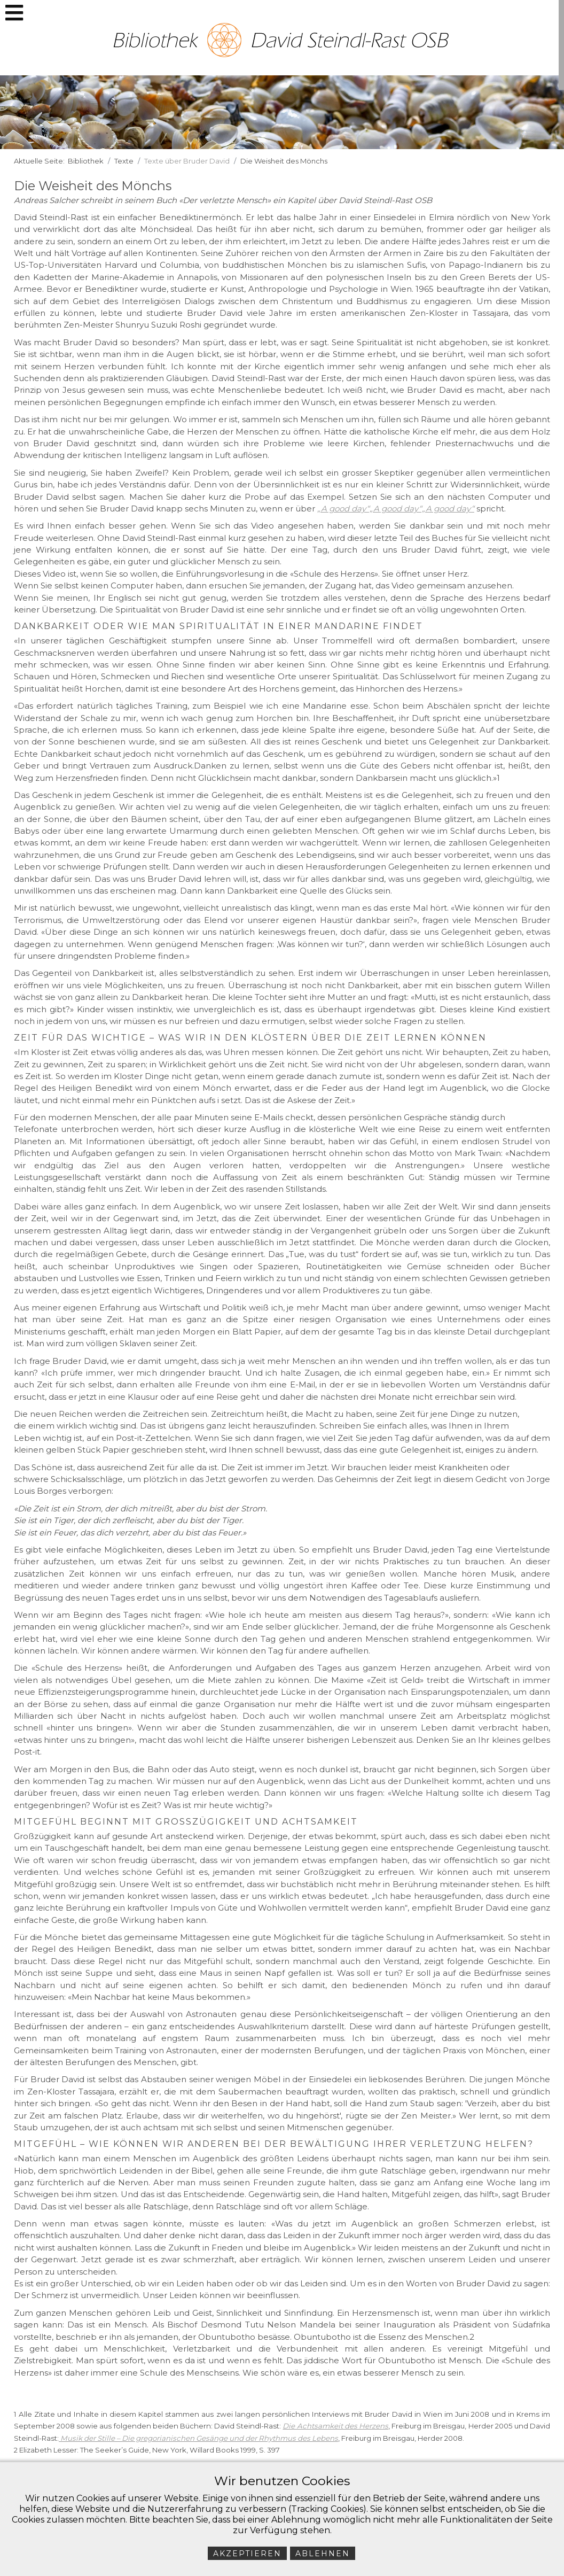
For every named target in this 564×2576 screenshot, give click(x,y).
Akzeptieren (247, 2553)
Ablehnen (322, 2553)
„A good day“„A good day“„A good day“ (395, 508)
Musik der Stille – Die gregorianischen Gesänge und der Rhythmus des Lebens (199, 2438)
